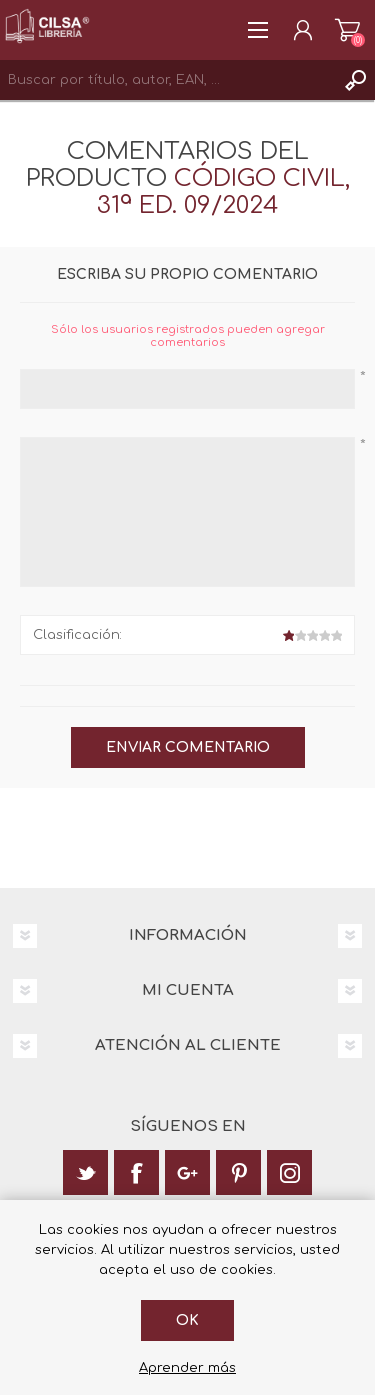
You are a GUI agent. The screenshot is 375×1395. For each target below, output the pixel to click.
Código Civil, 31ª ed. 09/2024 (223, 192)
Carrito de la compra (347, 30)
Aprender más (187, 1368)
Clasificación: (77, 635)
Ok (187, 1320)
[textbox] (167, 80)
